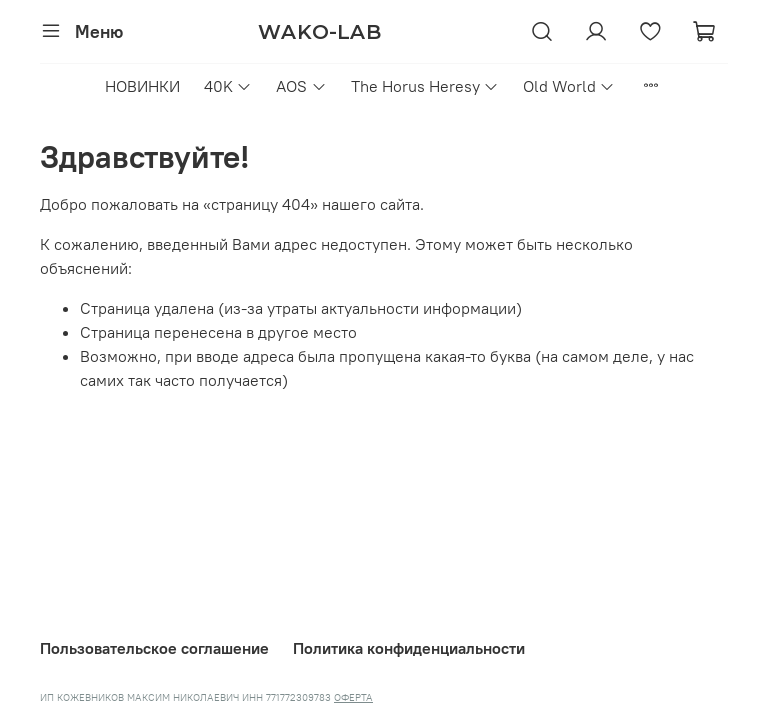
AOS (301, 86)
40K (228, 86)
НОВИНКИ (142, 86)
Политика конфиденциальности (409, 648)
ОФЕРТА (353, 697)
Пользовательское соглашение (154, 648)
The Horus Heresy (425, 86)
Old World (569, 86)
